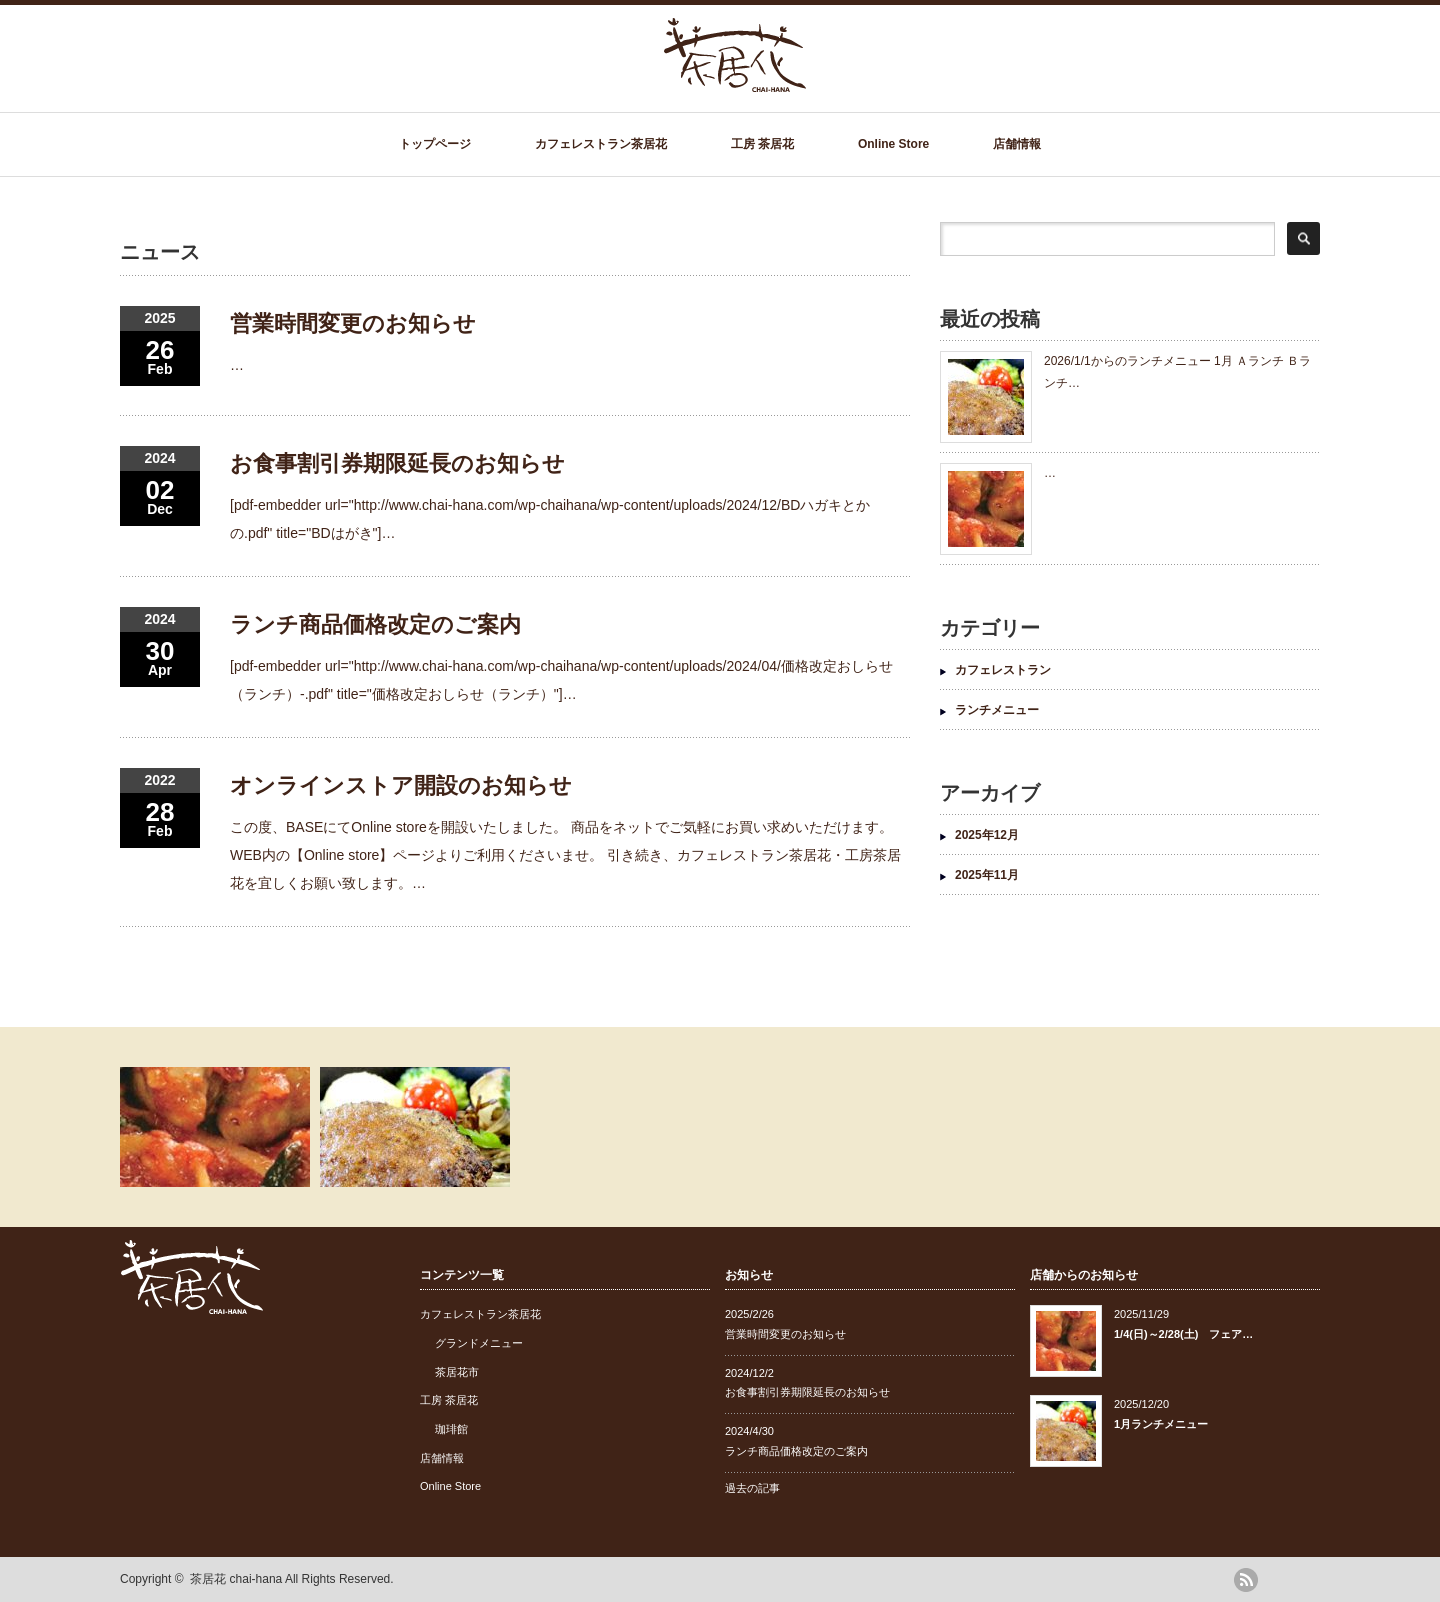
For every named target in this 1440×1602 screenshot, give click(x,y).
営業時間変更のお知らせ (353, 323)
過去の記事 (752, 1488)
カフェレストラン (1003, 670)
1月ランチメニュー (1161, 1424)
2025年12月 (987, 835)
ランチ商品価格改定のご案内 (375, 624)
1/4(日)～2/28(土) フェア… (1183, 1334)
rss (1246, 1580)
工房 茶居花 (762, 144)
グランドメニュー (479, 1343)
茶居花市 (457, 1372)
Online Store (893, 144)
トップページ (435, 144)
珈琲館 (451, 1429)
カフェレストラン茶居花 (601, 144)
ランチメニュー (997, 710)
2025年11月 (987, 875)
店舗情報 (1017, 144)
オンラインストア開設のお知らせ (401, 785)
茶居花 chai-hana (236, 1579)
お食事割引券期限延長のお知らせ (397, 463)
